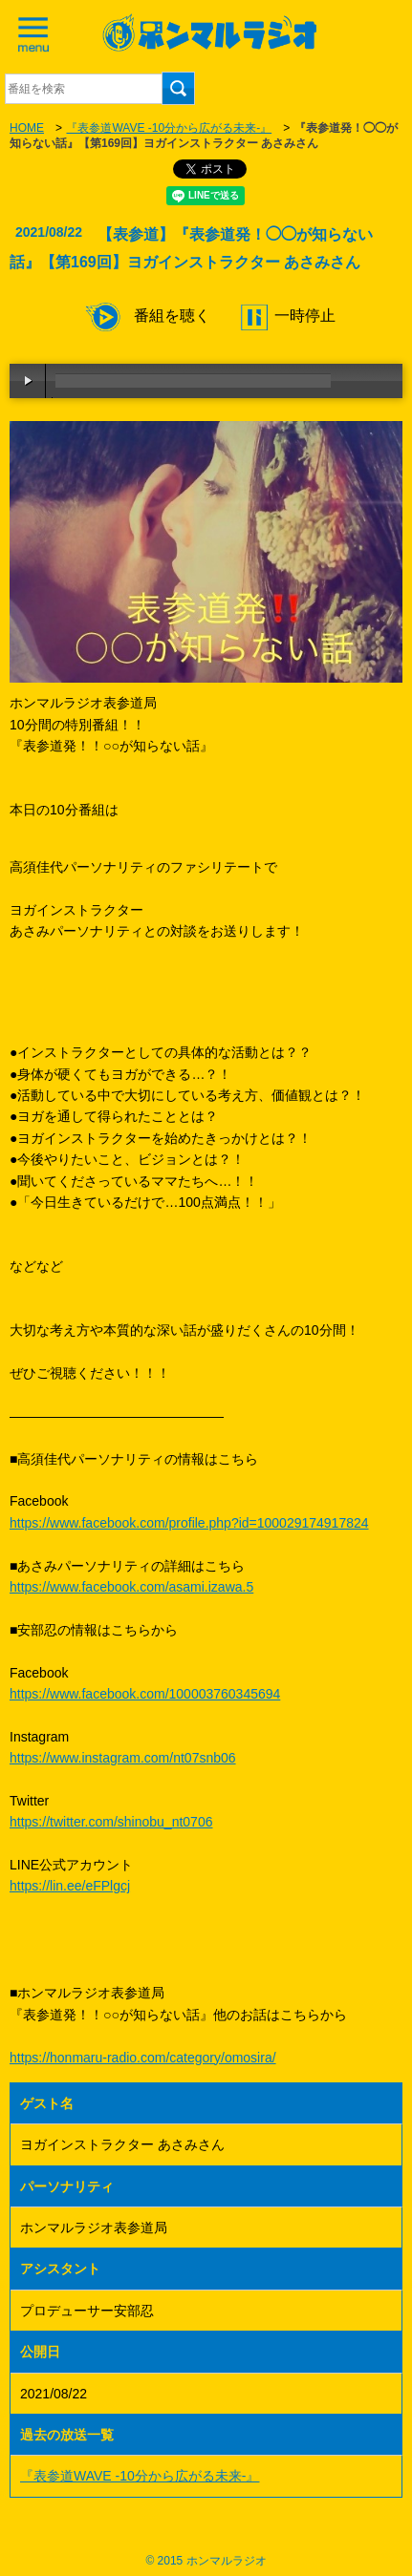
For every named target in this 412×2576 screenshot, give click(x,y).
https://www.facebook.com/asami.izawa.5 (131, 1586)
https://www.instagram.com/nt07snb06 (123, 1757)
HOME (27, 128)
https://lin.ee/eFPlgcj (70, 1885)
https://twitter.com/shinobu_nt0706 (111, 1821)
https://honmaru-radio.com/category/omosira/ (143, 2057)
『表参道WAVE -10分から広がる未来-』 (168, 128)
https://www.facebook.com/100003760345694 (145, 1693)
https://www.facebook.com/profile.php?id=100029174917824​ (189, 1523)
